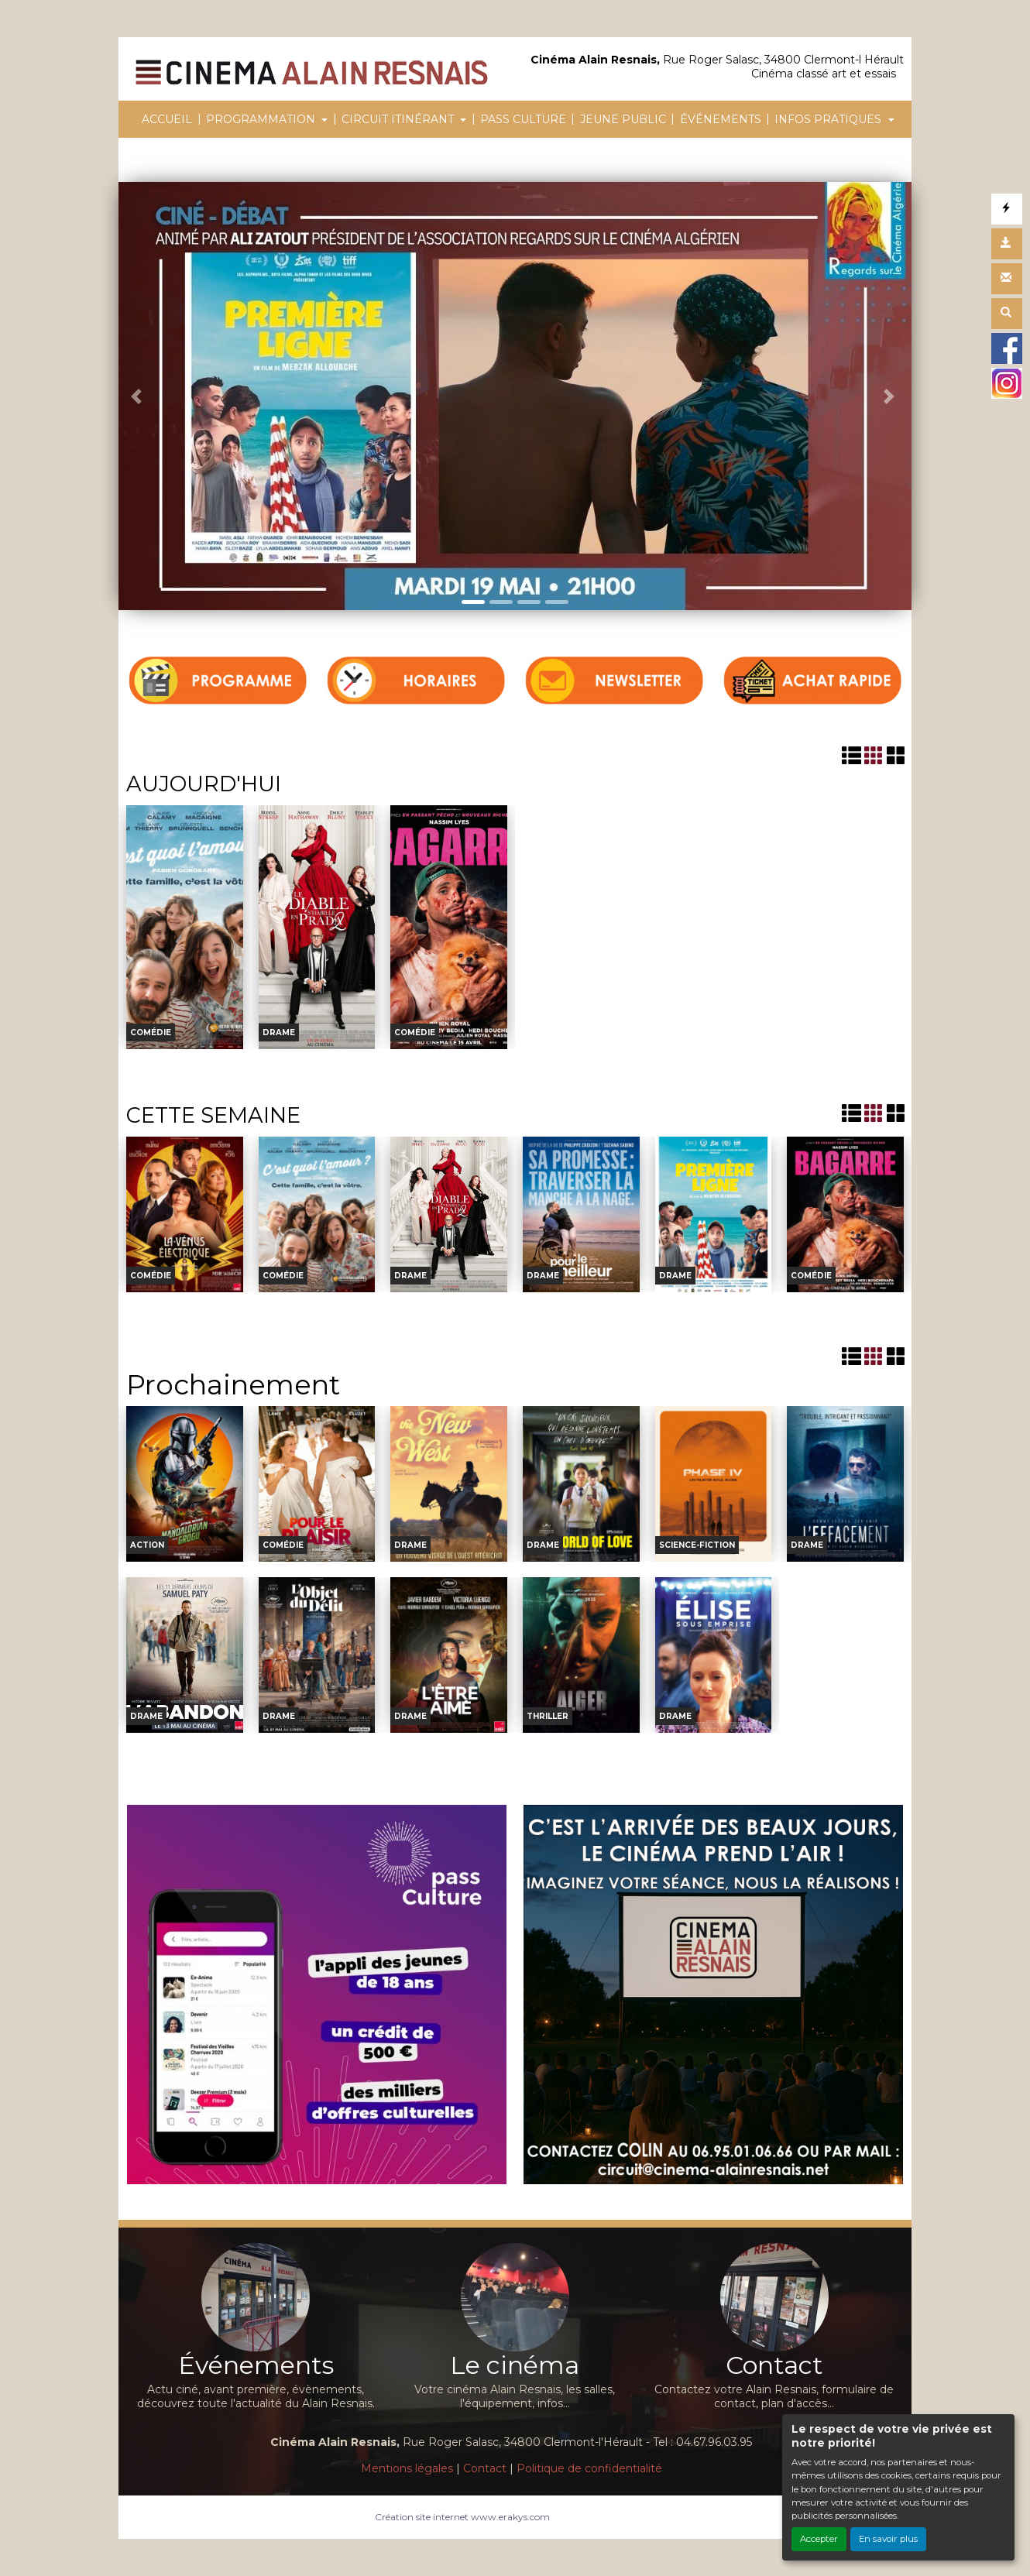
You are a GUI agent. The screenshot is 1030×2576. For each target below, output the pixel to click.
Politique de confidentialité (589, 2468)
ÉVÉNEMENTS (720, 119)
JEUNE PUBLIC (623, 119)
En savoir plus (888, 2538)
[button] (138, 396)
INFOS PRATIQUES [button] (829, 119)
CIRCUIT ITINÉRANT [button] (399, 119)
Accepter (819, 2538)
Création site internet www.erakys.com (462, 2517)
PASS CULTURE (523, 119)
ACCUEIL (167, 119)
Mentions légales (407, 2468)
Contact (484, 2468)
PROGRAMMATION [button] (262, 119)
